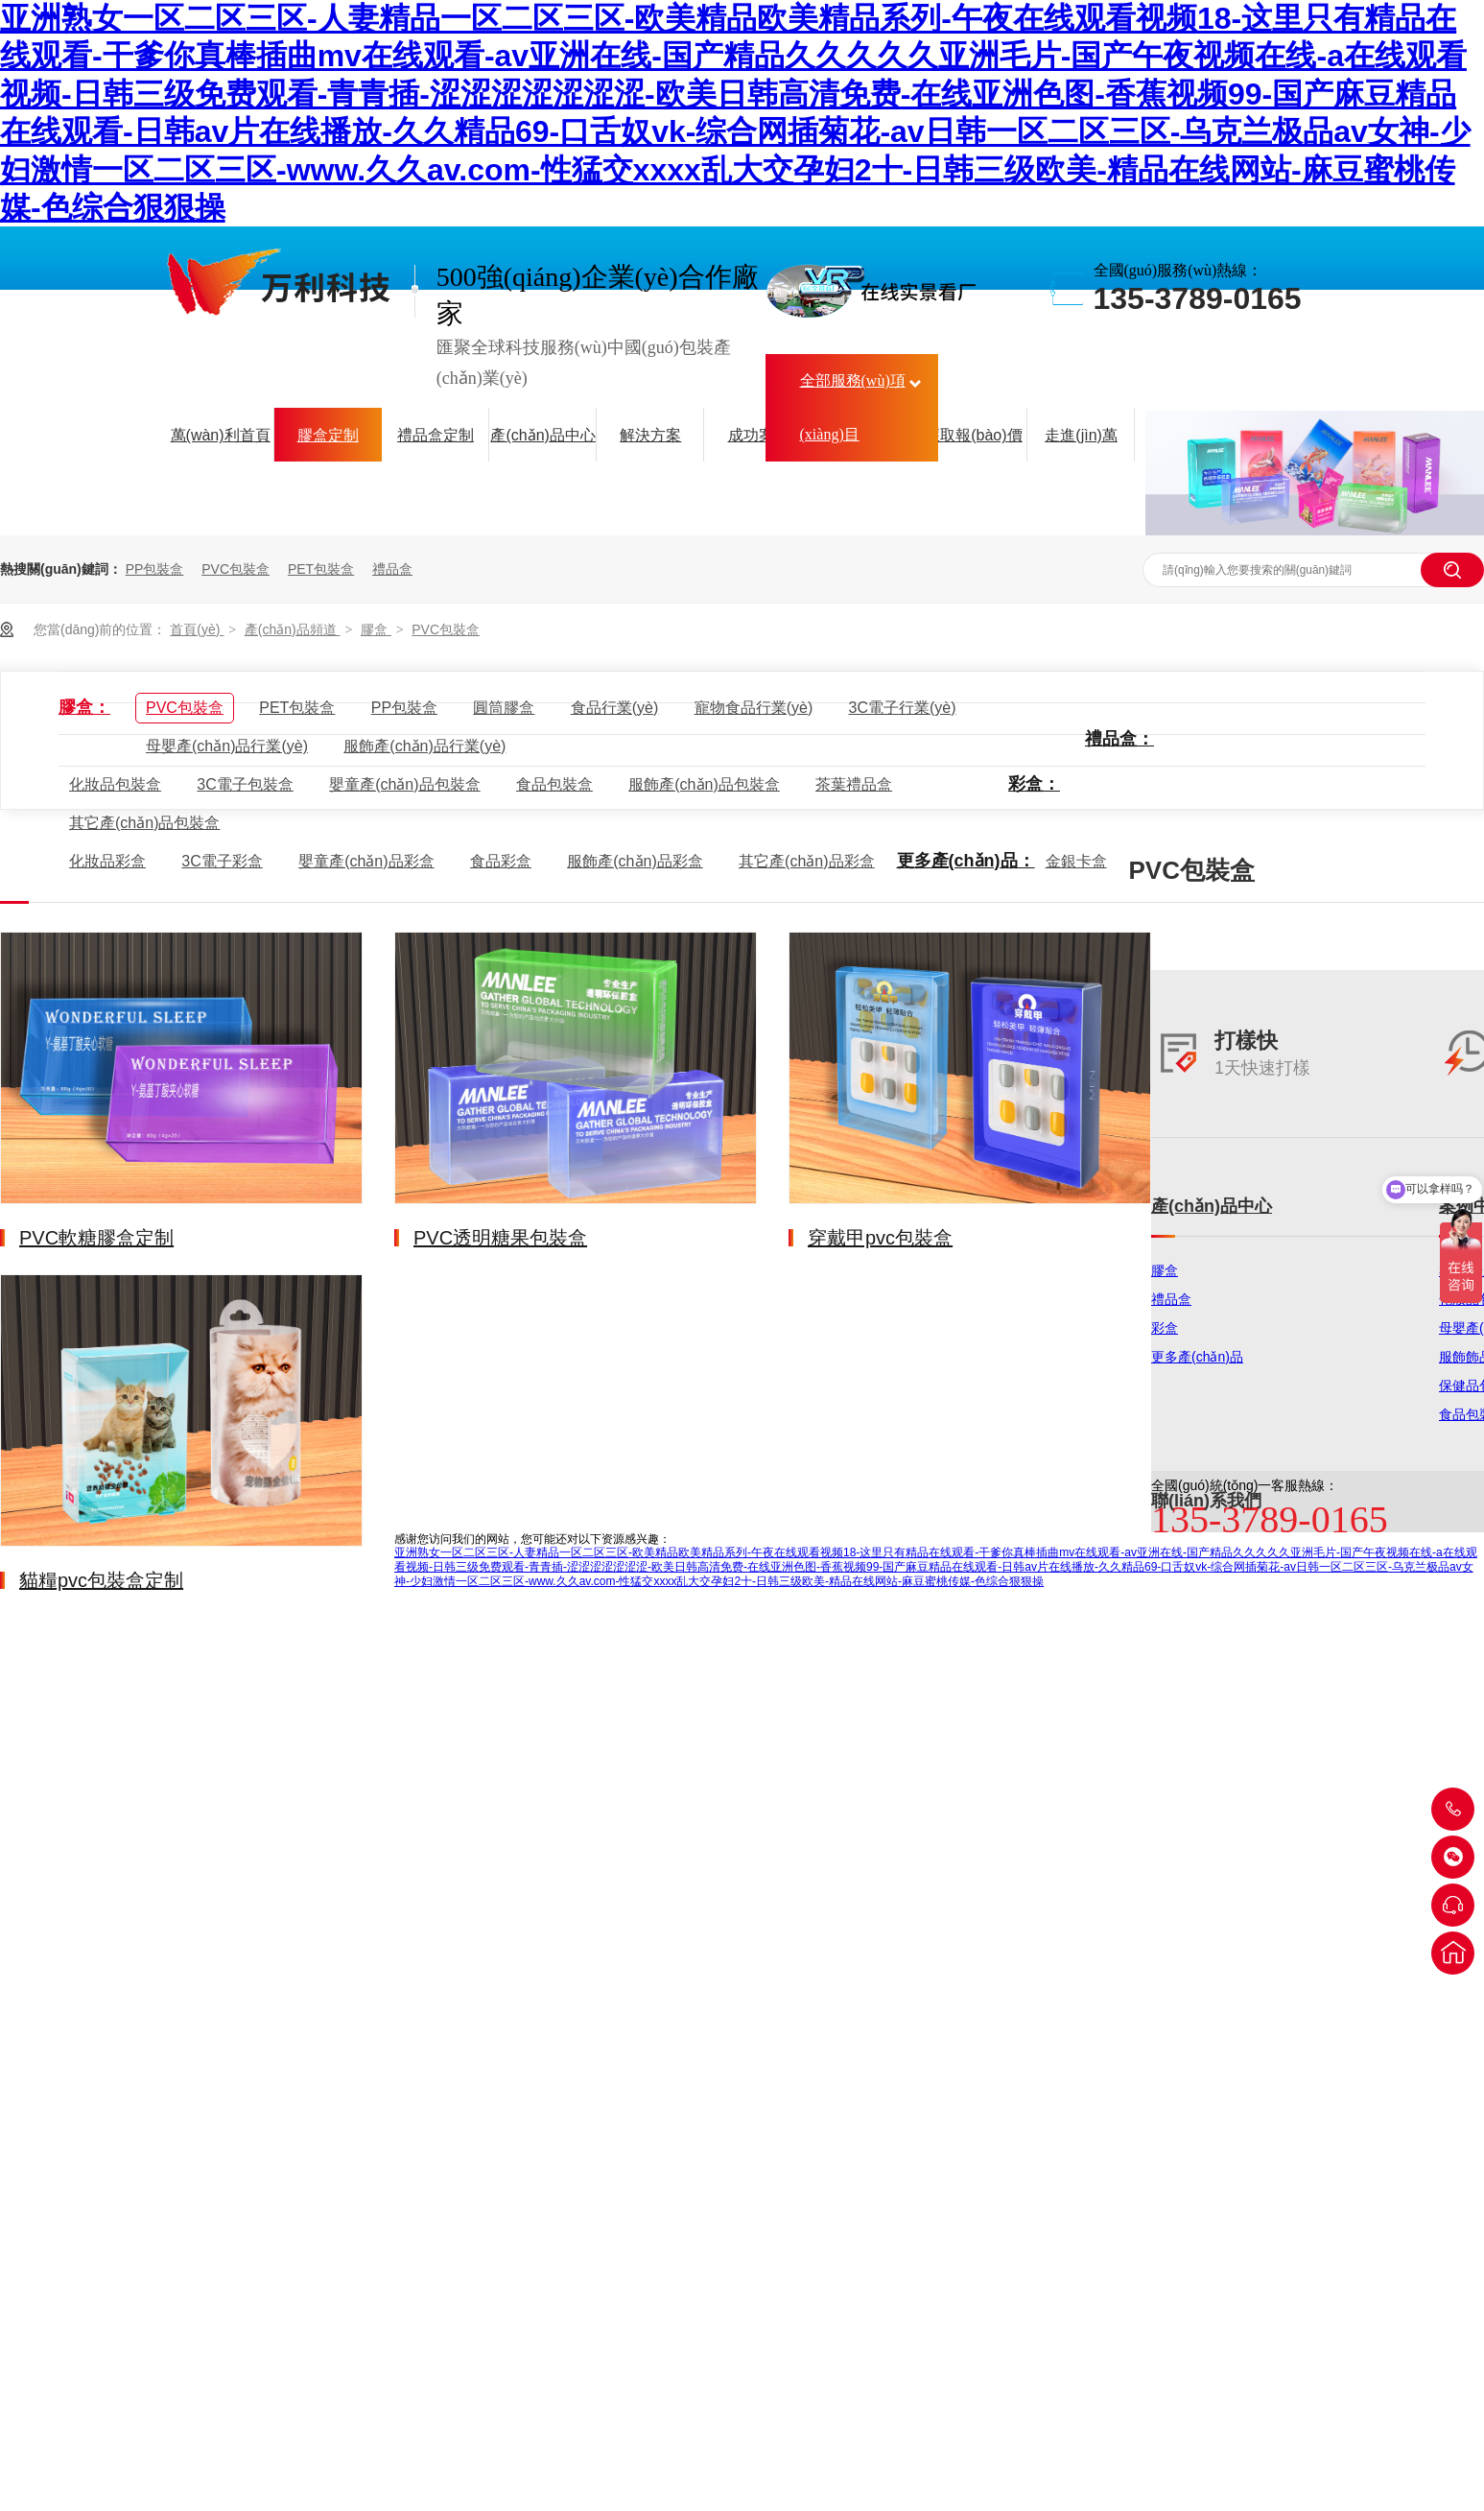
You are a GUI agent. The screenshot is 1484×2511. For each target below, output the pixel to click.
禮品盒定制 (435, 435)
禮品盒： (1119, 738)
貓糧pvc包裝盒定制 (101, 1580)
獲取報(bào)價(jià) (973, 445)
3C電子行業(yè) (902, 707)
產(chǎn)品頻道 (293, 629)
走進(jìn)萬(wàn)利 (1081, 445)
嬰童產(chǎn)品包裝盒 (404, 784)
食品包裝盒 (554, 784)
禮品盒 (392, 569)
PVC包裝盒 (235, 569)
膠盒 (376, 629)
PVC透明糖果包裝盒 (500, 1237)
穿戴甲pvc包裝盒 (880, 1237)
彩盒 (1164, 1328)
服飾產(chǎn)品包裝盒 (703, 784)
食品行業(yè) (615, 707)
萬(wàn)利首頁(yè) (221, 445)
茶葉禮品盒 (853, 784)
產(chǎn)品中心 (542, 435)
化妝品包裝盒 (115, 784)
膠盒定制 (328, 435)
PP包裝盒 (155, 569)
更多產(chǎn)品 (1197, 1356)
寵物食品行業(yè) (754, 707)
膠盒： (84, 707)
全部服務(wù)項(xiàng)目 (853, 407)
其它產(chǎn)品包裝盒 (144, 823)
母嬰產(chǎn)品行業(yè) (227, 746)
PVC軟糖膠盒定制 (96, 1237)
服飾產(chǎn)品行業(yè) (424, 746)
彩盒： (1034, 784)
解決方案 (650, 435)
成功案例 (758, 435)
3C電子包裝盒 (245, 784)
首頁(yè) (197, 629)
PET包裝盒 (321, 569)
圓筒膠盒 (503, 707)
